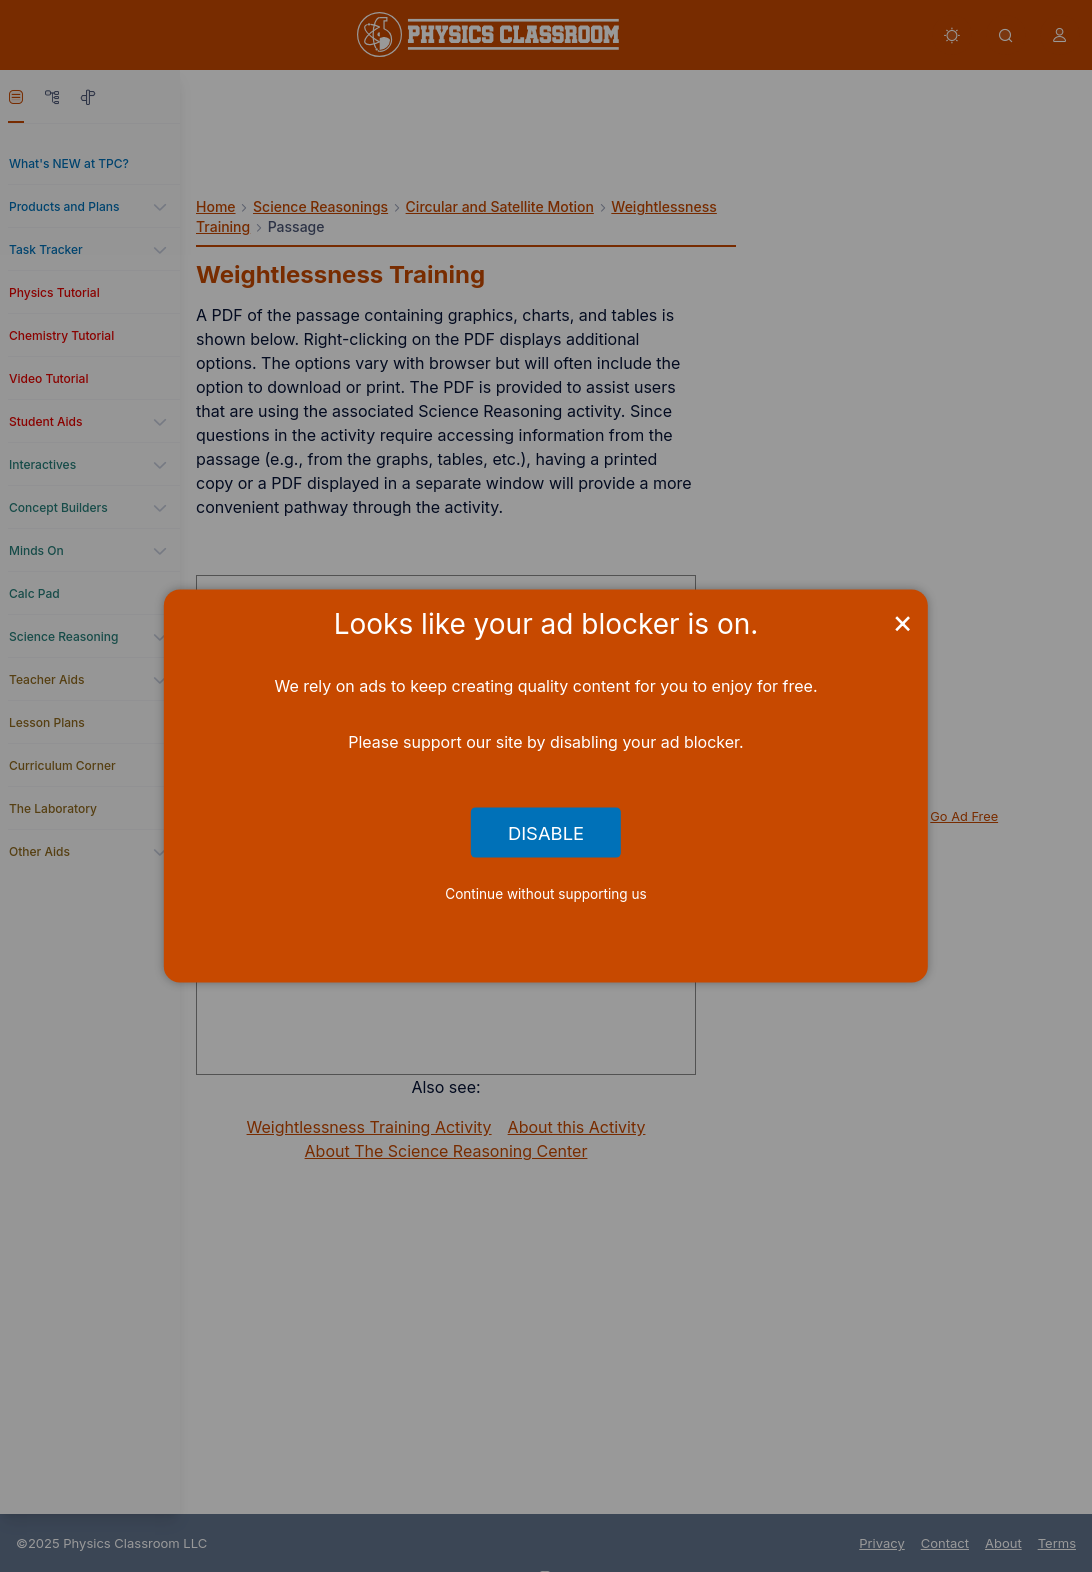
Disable (546, 832)
